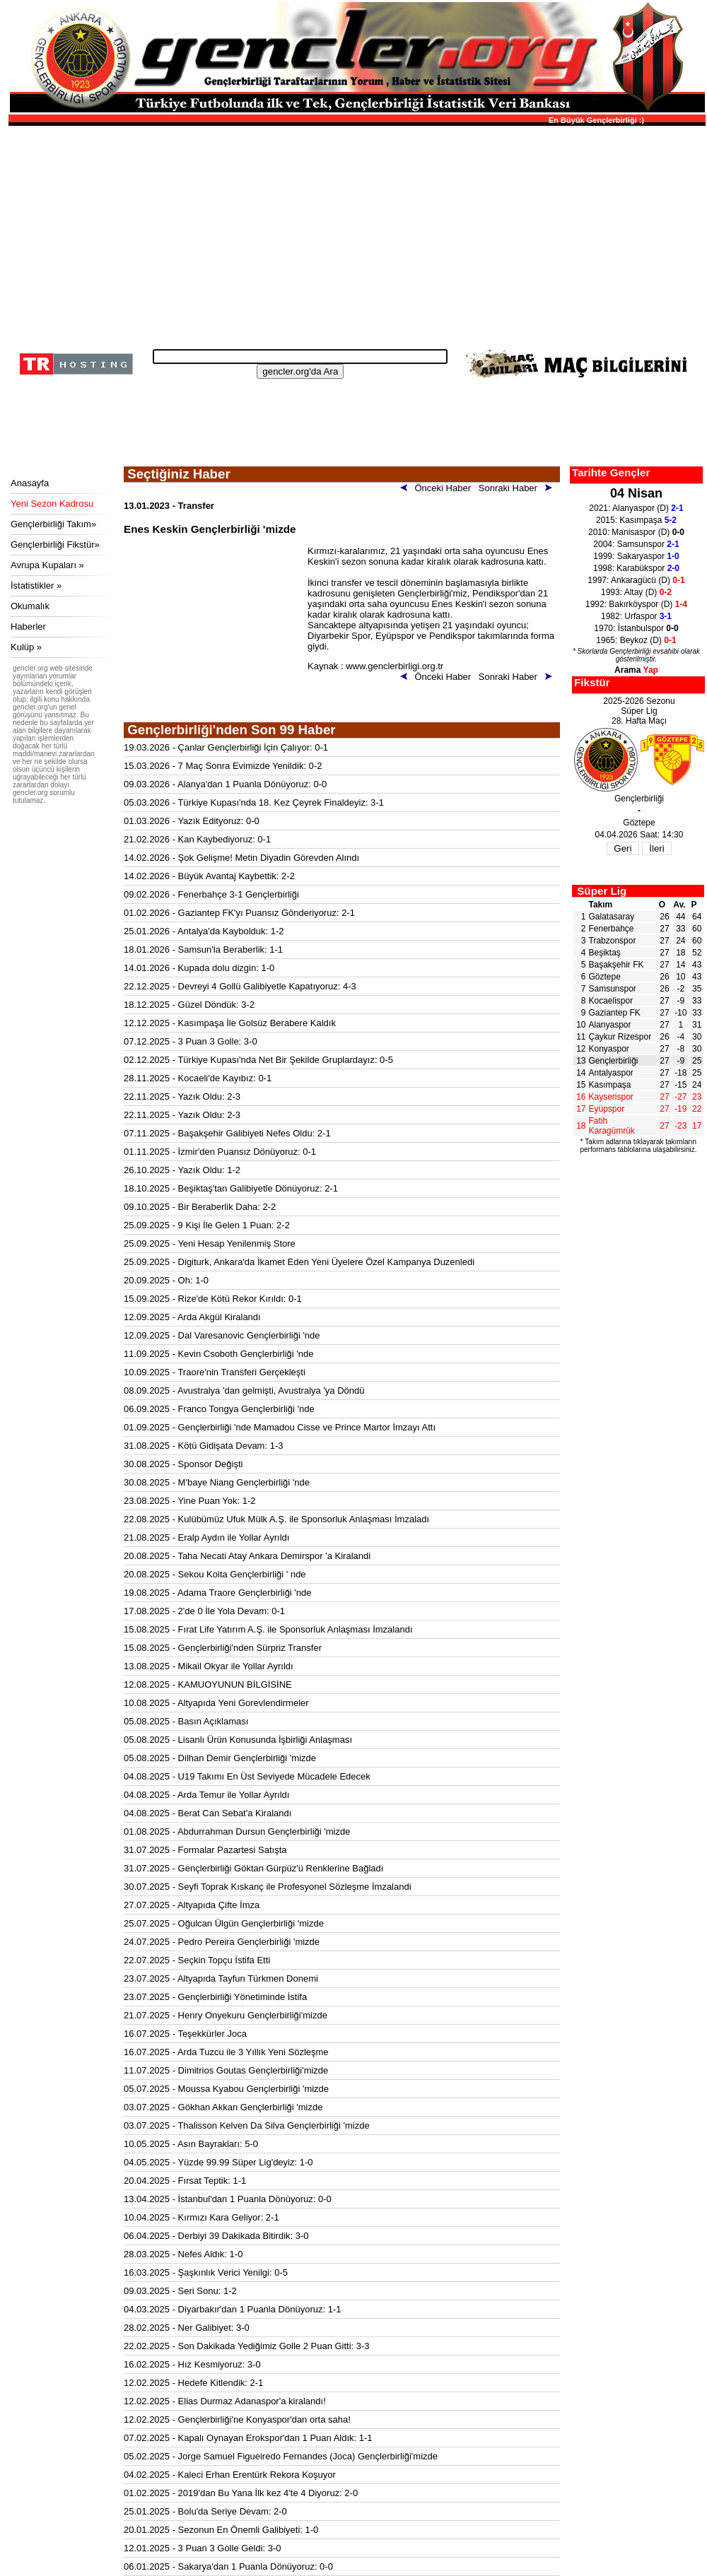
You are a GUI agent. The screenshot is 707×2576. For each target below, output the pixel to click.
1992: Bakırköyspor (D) (636, 604)
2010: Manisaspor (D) (636, 532)
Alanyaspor (610, 1025)
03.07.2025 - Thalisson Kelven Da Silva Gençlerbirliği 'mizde (247, 2125)
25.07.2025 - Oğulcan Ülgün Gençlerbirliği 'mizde (224, 1923)
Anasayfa (30, 483)
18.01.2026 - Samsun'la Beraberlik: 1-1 (203, 949)
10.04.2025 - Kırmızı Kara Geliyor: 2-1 (201, 2217)
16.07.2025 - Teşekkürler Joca (185, 2033)
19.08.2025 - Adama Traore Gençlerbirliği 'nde (218, 1592)
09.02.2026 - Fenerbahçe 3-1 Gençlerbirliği (211, 894)
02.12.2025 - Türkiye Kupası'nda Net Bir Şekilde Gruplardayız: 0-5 (258, 1059)
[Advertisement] (355, 233)
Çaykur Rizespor (620, 1037)
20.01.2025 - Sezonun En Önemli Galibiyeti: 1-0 (221, 2529)
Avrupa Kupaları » (47, 565)
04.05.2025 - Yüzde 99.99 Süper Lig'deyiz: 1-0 (218, 2162)
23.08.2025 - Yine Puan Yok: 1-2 (190, 1500)
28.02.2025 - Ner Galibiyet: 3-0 (187, 2327)
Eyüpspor (607, 1109)
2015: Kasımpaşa (636, 520)
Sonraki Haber (518, 488)
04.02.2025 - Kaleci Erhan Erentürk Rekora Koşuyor (230, 2474)
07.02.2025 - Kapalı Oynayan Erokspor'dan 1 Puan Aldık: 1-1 (248, 2438)
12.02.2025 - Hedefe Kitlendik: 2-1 (193, 2382)
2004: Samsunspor (636, 544)
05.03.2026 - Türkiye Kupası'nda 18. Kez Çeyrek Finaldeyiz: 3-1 (254, 802)
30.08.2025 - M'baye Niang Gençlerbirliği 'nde (217, 1482)
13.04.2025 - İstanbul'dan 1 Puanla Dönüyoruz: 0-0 (228, 2199)
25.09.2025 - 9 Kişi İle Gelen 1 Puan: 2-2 (207, 1225)
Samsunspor (612, 989)
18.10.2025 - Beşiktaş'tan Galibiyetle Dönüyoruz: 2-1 (231, 1188)
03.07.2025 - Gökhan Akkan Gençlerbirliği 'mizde (223, 2107)
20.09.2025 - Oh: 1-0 (166, 1280)
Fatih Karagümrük (612, 1126)
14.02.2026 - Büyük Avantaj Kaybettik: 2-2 (209, 876)
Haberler (28, 626)
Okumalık (30, 606)
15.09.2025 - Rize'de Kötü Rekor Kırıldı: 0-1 (213, 1298)
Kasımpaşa (610, 1085)
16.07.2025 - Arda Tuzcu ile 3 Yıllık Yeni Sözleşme (226, 2052)
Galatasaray (612, 917)
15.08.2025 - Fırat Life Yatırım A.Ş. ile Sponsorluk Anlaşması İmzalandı (268, 1629)
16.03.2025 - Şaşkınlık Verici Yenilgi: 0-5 (206, 2272)
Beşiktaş (605, 953)
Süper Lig (601, 891)
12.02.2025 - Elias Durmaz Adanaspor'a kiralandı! (225, 2401)
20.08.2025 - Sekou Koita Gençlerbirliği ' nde (215, 1574)
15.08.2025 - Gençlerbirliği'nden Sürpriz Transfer (223, 1647)
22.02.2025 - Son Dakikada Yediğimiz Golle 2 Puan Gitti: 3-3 (247, 2346)
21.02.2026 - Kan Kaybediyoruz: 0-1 (197, 839)
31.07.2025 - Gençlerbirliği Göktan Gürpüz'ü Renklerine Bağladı (253, 1868)
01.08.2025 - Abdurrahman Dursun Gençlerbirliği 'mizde (237, 1831)
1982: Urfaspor (636, 616)
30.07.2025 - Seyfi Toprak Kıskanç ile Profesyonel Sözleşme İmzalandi (267, 1886)
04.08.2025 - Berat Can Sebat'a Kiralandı (207, 1813)
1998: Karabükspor (636, 568)
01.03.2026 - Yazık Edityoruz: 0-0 (191, 821)
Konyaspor (609, 1049)
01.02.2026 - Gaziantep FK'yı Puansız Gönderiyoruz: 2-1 (239, 912)
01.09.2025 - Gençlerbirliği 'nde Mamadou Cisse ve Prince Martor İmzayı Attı (280, 1427)
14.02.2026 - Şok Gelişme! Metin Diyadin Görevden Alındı (241, 857)
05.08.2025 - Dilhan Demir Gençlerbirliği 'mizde (220, 1758)
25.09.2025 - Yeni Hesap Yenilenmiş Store (210, 1243)
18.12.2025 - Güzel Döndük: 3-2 (189, 1004)
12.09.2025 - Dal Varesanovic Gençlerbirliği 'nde (222, 1335)
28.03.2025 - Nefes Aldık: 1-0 (183, 2254)
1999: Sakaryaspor (636, 556)
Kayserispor (611, 1097)
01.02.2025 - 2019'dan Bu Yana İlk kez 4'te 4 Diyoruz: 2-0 (241, 2493)
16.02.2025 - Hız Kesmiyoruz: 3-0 (192, 2364)
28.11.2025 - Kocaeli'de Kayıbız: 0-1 (197, 1078)
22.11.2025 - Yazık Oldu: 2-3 (182, 1096)
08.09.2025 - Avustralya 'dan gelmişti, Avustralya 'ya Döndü (244, 1390)
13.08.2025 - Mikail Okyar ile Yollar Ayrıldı (208, 1666)
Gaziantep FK (615, 1013)
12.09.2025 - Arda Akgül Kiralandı (192, 1317)
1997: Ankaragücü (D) (636, 580)
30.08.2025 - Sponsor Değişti (183, 1464)
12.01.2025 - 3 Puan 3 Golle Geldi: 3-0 (202, 2548)
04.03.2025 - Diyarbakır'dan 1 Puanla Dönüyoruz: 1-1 (232, 2309)
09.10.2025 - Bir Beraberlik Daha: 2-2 (200, 1206)
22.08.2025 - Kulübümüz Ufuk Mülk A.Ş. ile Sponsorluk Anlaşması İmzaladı (276, 1519)
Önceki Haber (438, 488)
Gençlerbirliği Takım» (53, 524)
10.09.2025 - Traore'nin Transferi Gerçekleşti (214, 1372)
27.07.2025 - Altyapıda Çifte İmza (191, 1905)
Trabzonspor (612, 941)
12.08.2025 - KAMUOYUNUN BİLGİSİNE (208, 1684)
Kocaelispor (611, 1001)
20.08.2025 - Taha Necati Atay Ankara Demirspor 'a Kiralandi (247, 1556)
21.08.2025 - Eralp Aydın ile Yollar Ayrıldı (206, 1537)
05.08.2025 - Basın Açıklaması (186, 1721)
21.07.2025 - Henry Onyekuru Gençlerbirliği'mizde (225, 2015)
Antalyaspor (611, 1073)
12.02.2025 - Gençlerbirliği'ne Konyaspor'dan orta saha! (237, 2419)
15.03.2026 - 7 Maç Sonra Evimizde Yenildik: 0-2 (223, 765)
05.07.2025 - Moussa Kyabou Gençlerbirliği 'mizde (226, 2088)
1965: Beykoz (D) (636, 640)
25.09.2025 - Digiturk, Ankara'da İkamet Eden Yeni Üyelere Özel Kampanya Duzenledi (299, 1262)
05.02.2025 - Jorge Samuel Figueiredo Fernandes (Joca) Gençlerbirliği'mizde (281, 2456)
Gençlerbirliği (613, 1061)
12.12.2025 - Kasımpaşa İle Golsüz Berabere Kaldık (230, 1023)
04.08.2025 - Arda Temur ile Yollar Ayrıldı (206, 1794)
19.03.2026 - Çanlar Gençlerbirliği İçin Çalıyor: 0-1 (226, 747)
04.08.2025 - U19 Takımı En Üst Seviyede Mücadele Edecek (247, 1776)
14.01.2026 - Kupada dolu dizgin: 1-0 (199, 968)
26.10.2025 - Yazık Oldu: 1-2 (182, 1170)
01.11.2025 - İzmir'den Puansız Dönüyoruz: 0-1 (220, 1151)
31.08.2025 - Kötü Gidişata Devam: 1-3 (203, 1445)
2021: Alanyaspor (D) (636, 508)
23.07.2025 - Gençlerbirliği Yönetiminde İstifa (215, 1997)
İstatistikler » (36, 585)
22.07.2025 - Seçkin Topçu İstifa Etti (197, 1960)
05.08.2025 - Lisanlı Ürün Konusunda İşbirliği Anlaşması (238, 1739)
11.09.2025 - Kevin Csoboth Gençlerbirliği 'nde (218, 1353)
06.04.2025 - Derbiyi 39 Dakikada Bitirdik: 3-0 (216, 2235)
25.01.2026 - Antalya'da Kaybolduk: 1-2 (204, 931)
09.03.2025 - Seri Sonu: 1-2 (180, 2291)
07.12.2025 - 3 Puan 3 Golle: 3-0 (190, 1041)
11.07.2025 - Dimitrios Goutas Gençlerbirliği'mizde (226, 2070)
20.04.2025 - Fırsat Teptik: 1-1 (185, 2180)
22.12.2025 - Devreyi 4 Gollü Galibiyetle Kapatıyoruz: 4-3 (240, 986)
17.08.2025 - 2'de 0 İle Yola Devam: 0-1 (204, 1611)
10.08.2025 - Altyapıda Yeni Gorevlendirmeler (216, 1703)
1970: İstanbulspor (636, 628)
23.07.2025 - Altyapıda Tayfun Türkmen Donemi (221, 1978)
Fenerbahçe (611, 929)
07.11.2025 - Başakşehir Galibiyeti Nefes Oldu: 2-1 (227, 1133)
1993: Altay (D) (636, 592)
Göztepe (605, 977)
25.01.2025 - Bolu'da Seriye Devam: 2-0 (205, 2511)
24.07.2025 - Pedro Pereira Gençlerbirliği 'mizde (222, 1941)
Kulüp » (26, 647)
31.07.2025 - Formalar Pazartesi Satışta (205, 1850)
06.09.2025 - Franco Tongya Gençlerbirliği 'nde (219, 1409)
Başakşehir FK (616, 965)
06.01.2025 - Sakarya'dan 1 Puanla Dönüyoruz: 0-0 (228, 2566)
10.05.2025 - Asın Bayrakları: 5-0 (191, 2144)
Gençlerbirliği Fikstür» (55, 544)
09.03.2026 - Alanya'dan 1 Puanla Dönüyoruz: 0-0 (225, 784)
